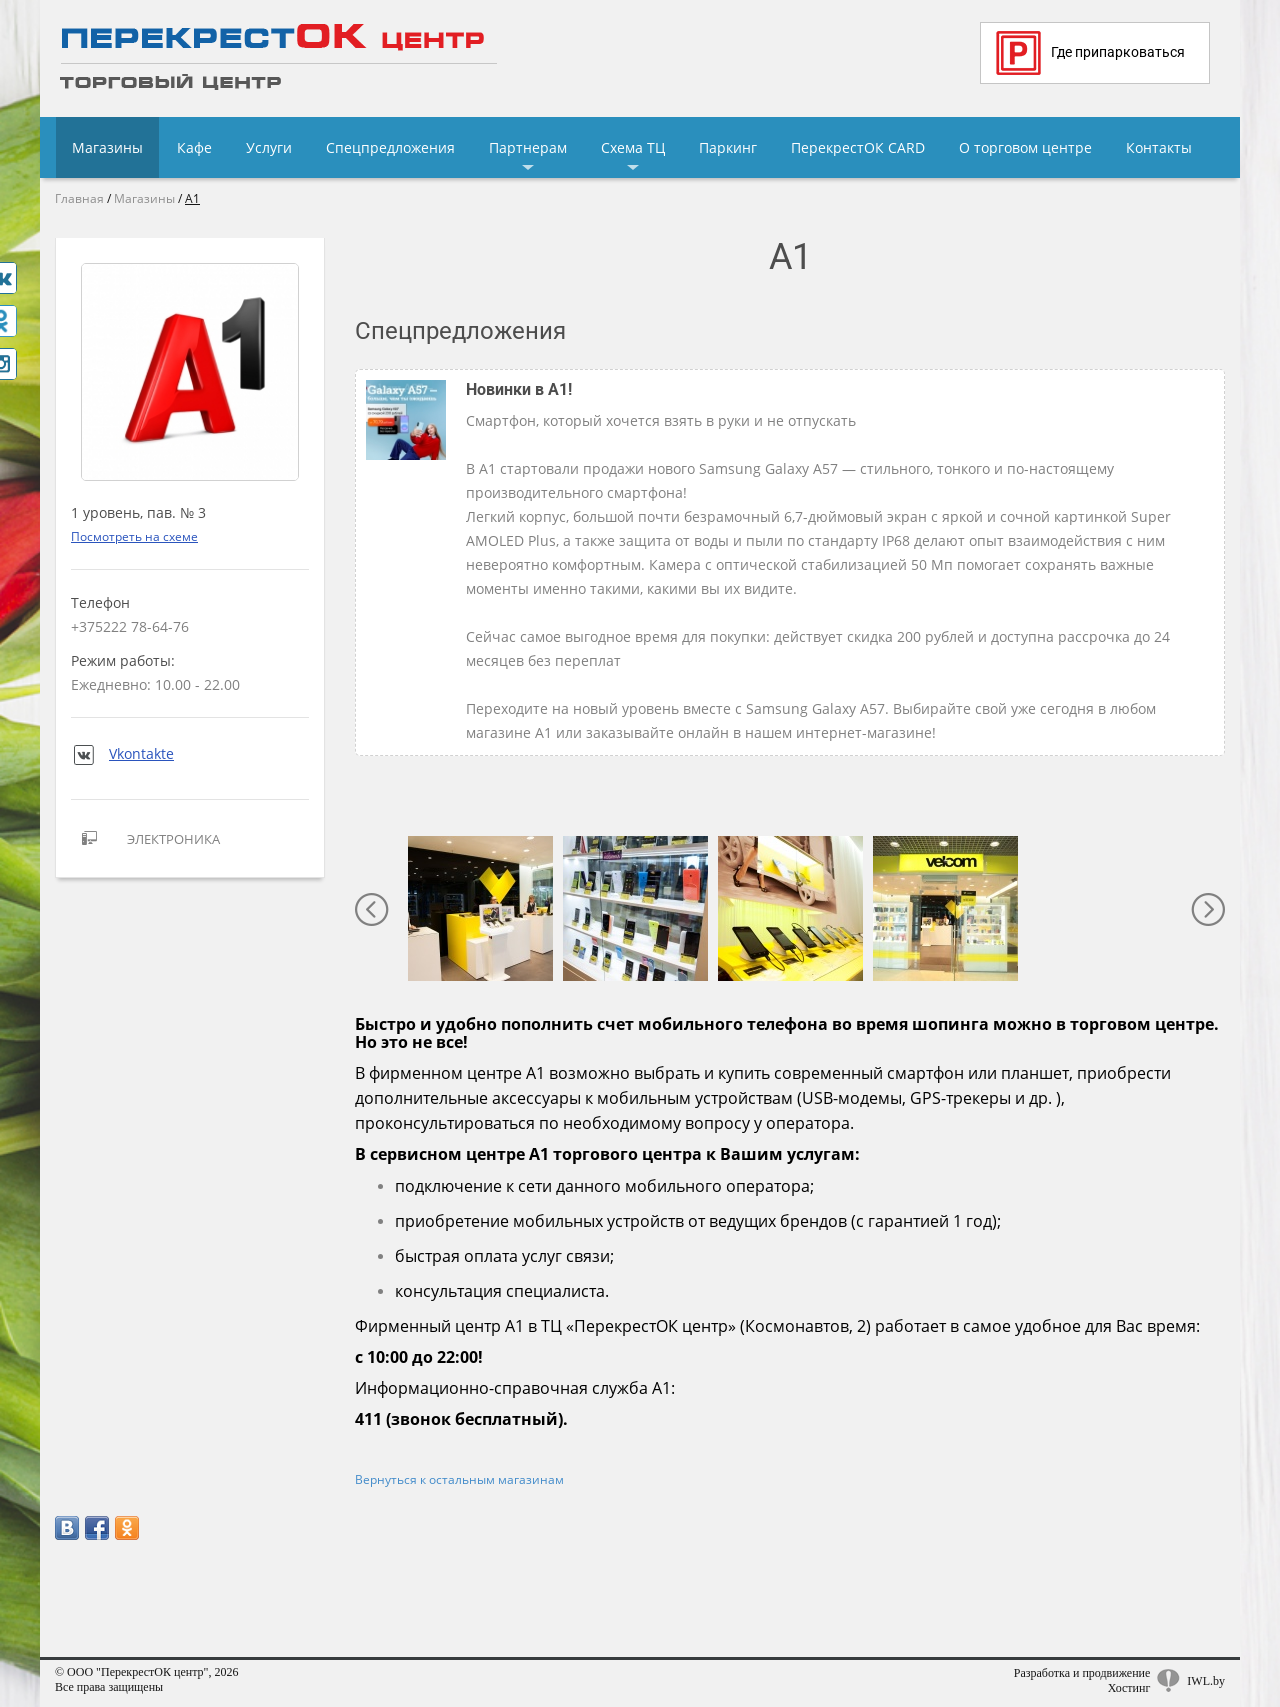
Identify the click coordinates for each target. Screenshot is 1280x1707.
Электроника (145, 839)
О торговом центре (1025, 147)
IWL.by (1206, 1681)
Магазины (107, 147)
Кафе (194, 147)
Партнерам (528, 147)
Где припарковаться (1090, 53)
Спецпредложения (390, 147)
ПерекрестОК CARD (858, 147)
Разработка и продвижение (1082, 1673)
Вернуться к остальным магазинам (459, 1479)
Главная (79, 198)
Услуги (269, 147)
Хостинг (1129, 1688)
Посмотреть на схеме (134, 536)
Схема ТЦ (633, 147)
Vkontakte (122, 753)
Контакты (1159, 147)
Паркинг (728, 147)
